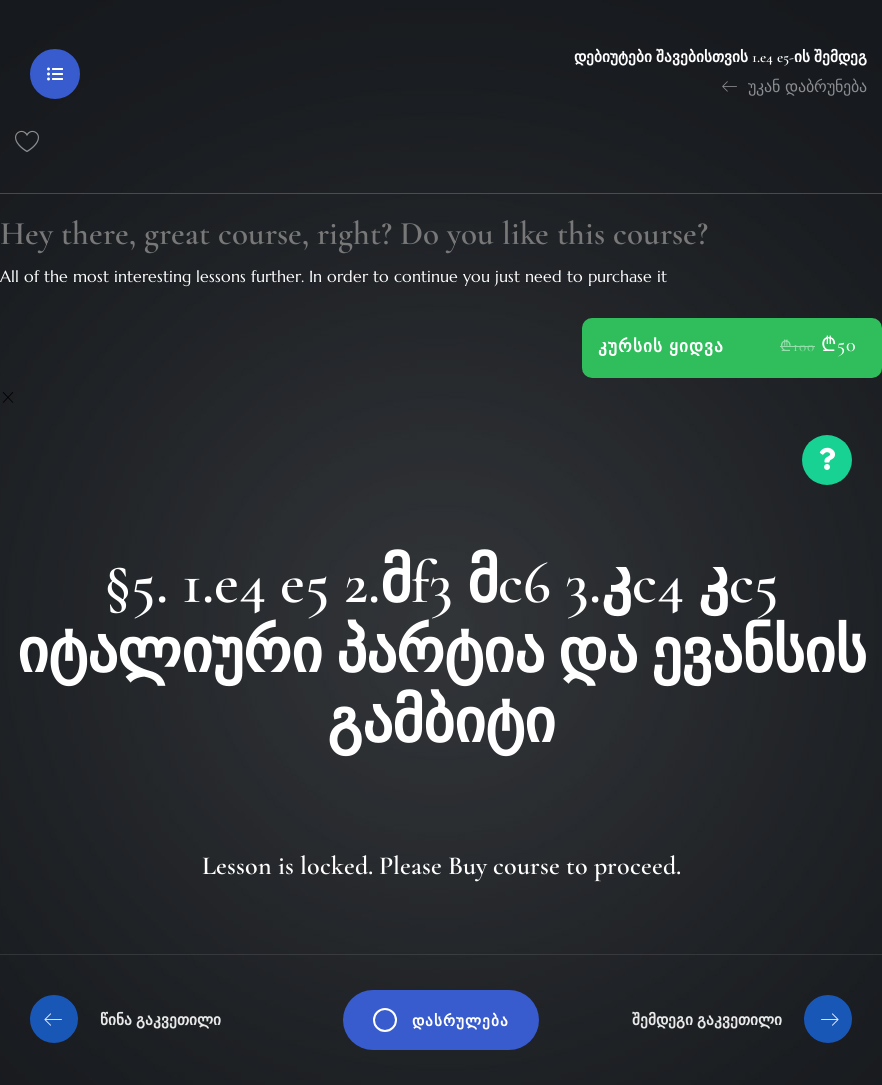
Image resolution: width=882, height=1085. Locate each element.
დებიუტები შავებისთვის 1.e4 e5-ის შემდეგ (720, 57)
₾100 (797, 346)
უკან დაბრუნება (794, 86)
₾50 (839, 345)
